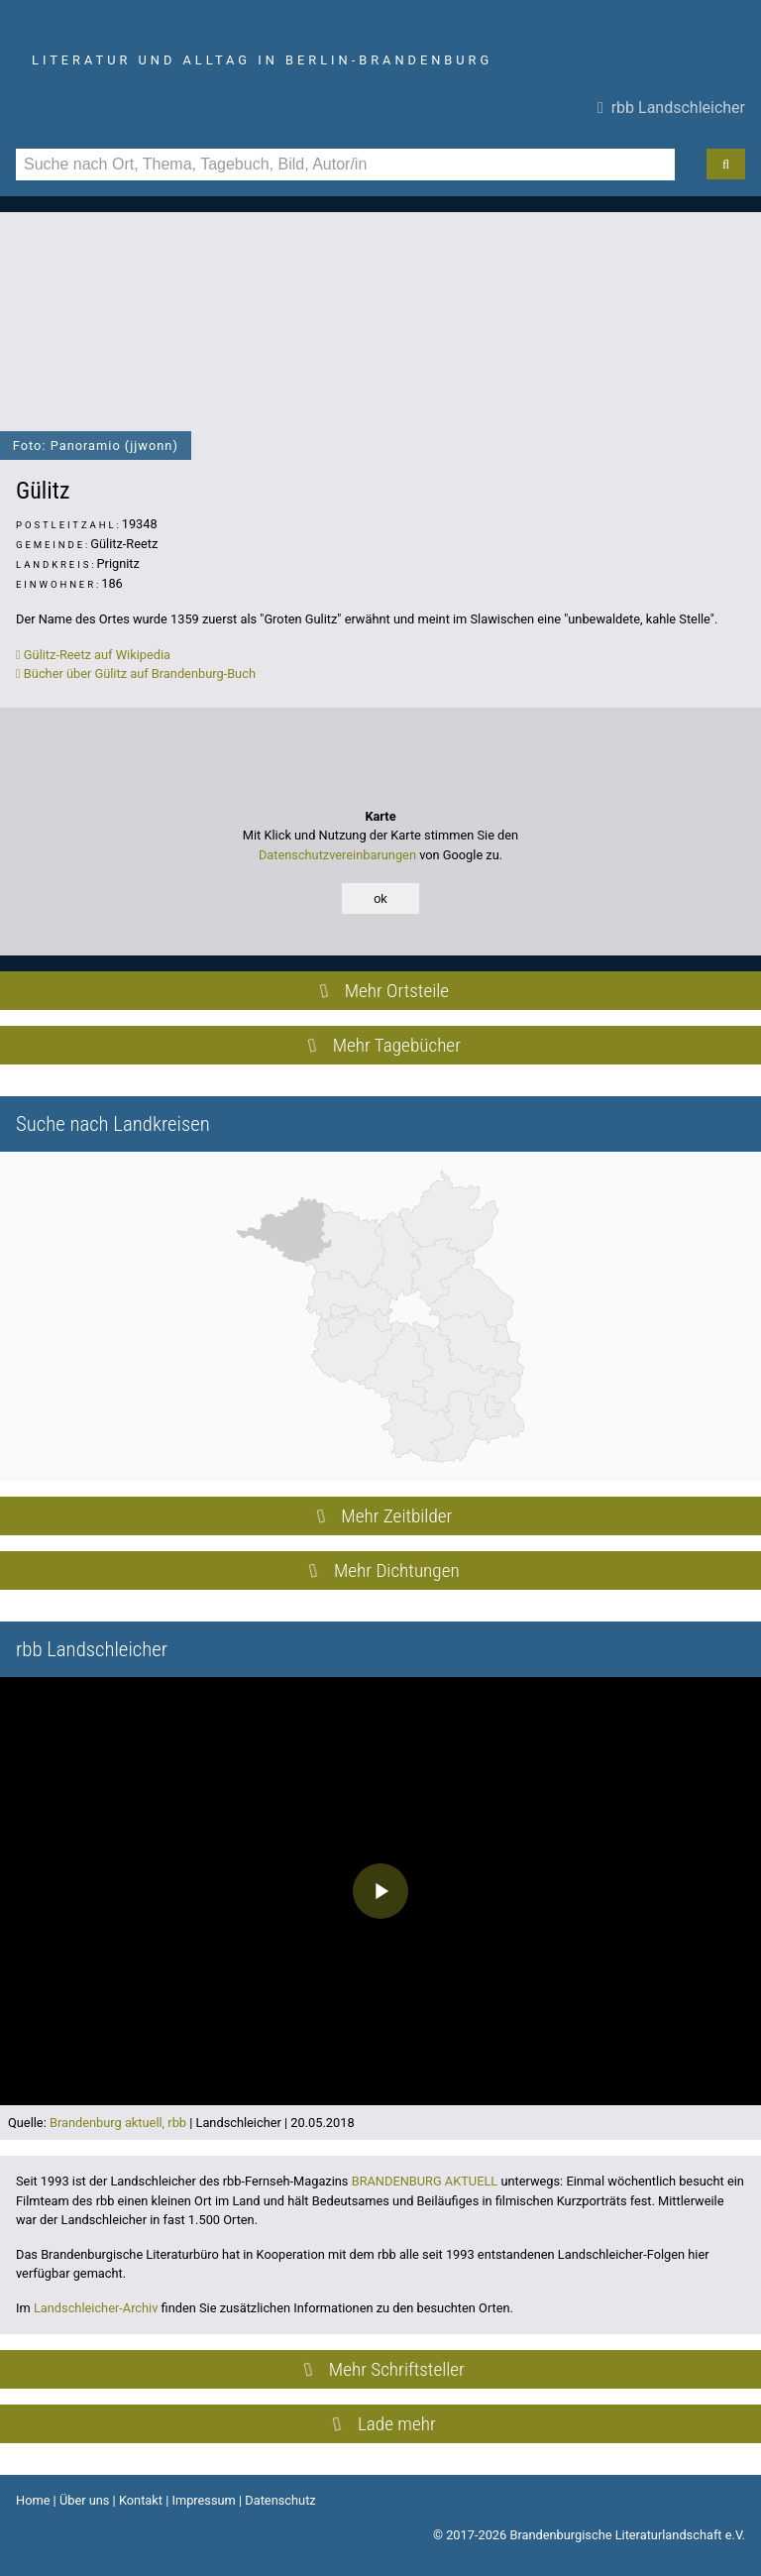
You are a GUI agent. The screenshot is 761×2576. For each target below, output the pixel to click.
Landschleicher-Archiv (96, 2307)
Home (33, 2500)
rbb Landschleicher (671, 107)
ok (380, 898)
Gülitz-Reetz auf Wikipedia (93, 654)
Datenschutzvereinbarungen (337, 854)
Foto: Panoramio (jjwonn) (95, 445)
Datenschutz (280, 2500)
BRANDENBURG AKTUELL (425, 2181)
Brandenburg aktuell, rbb (118, 2122)
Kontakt (141, 2500)
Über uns (84, 2500)
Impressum (203, 2500)
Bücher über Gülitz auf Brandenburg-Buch (136, 673)
